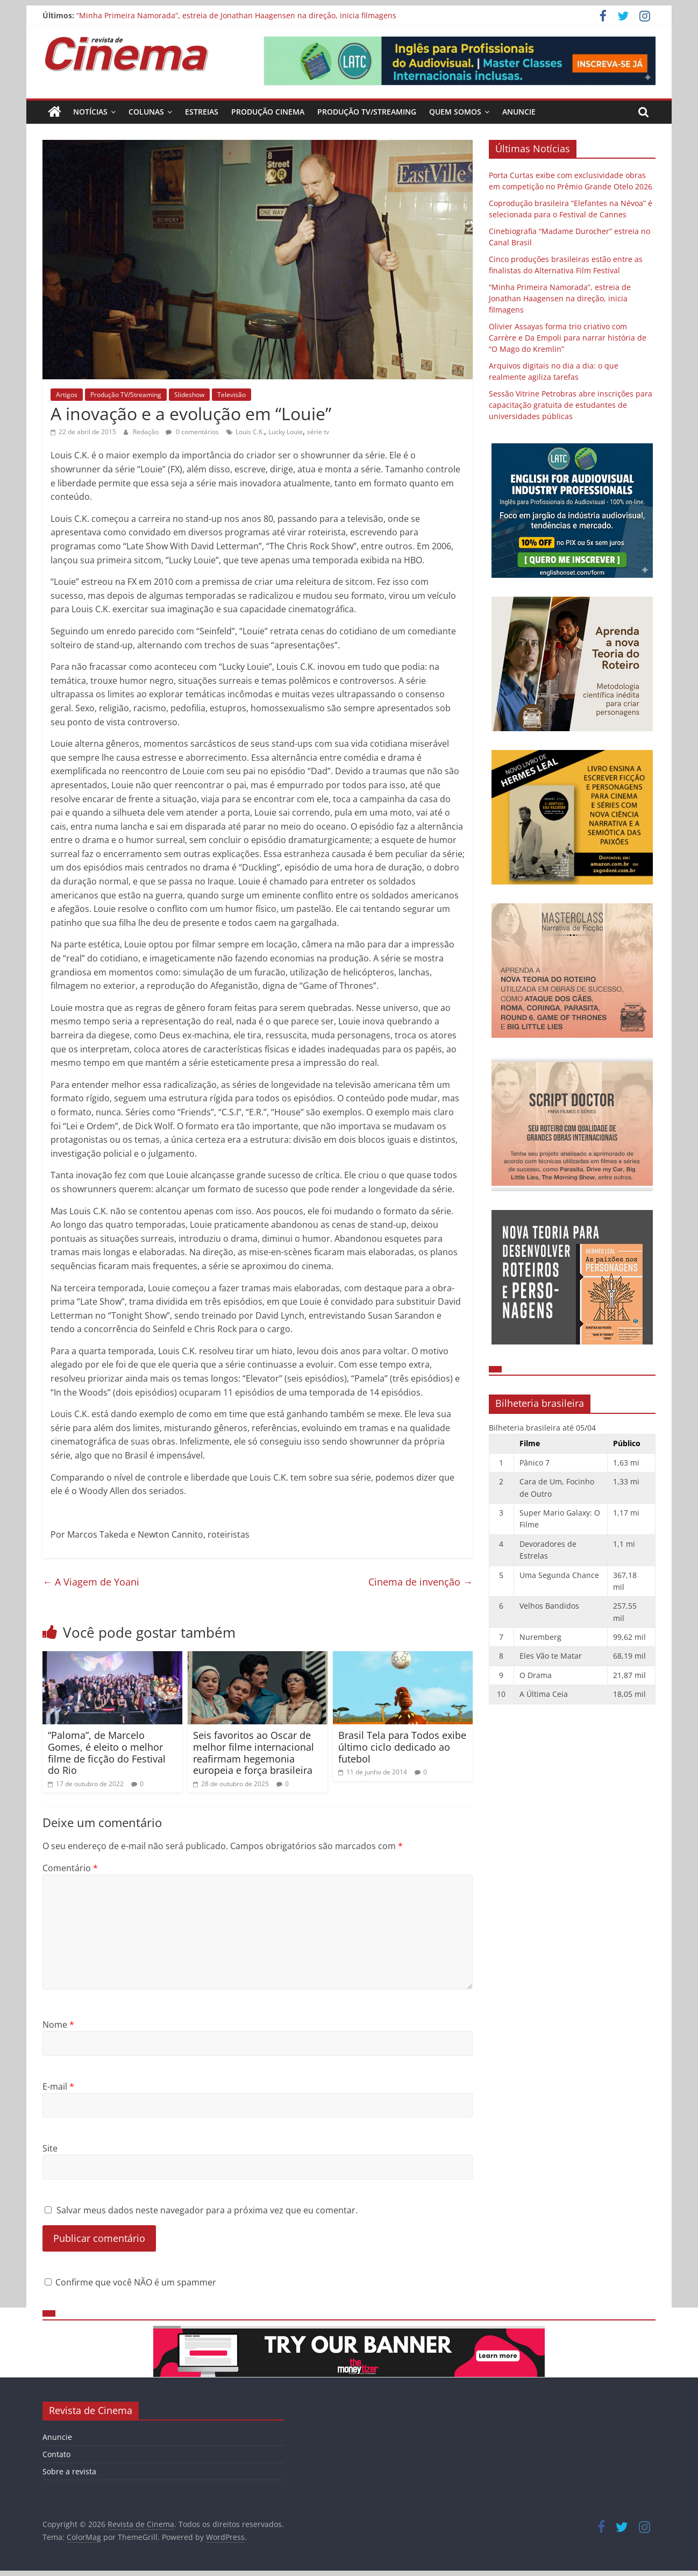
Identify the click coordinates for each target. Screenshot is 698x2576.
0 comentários (192, 431)
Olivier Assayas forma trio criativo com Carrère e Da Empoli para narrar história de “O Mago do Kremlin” (567, 337)
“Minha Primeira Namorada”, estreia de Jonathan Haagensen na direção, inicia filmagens (236, 15)
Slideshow (189, 394)
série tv (318, 431)
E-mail (58, 2086)
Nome (58, 2024)
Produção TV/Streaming (366, 112)
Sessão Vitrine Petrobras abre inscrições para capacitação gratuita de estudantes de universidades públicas (570, 404)
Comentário (70, 1868)
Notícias (90, 112)
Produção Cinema (267, 112)
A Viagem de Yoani (90, 1581)
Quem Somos (455, 112)
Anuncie (519, 112)
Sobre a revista (69, 2471)
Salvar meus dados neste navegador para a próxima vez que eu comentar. (207, 2210)
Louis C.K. (250, 431)
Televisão (231, 394)
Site (50, 2148)
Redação (146, 431)
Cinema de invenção (420, 1581)
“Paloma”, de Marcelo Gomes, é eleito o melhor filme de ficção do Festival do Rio (107, 1753)
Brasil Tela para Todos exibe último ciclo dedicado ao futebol (402, 1747)
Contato (56, 2454)
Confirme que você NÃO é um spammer (130, 2282)
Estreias (201, 112)
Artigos (66, 394)
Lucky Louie (285, 431)
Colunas (146, 112)
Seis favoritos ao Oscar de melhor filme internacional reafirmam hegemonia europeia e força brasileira (253, 1753)
